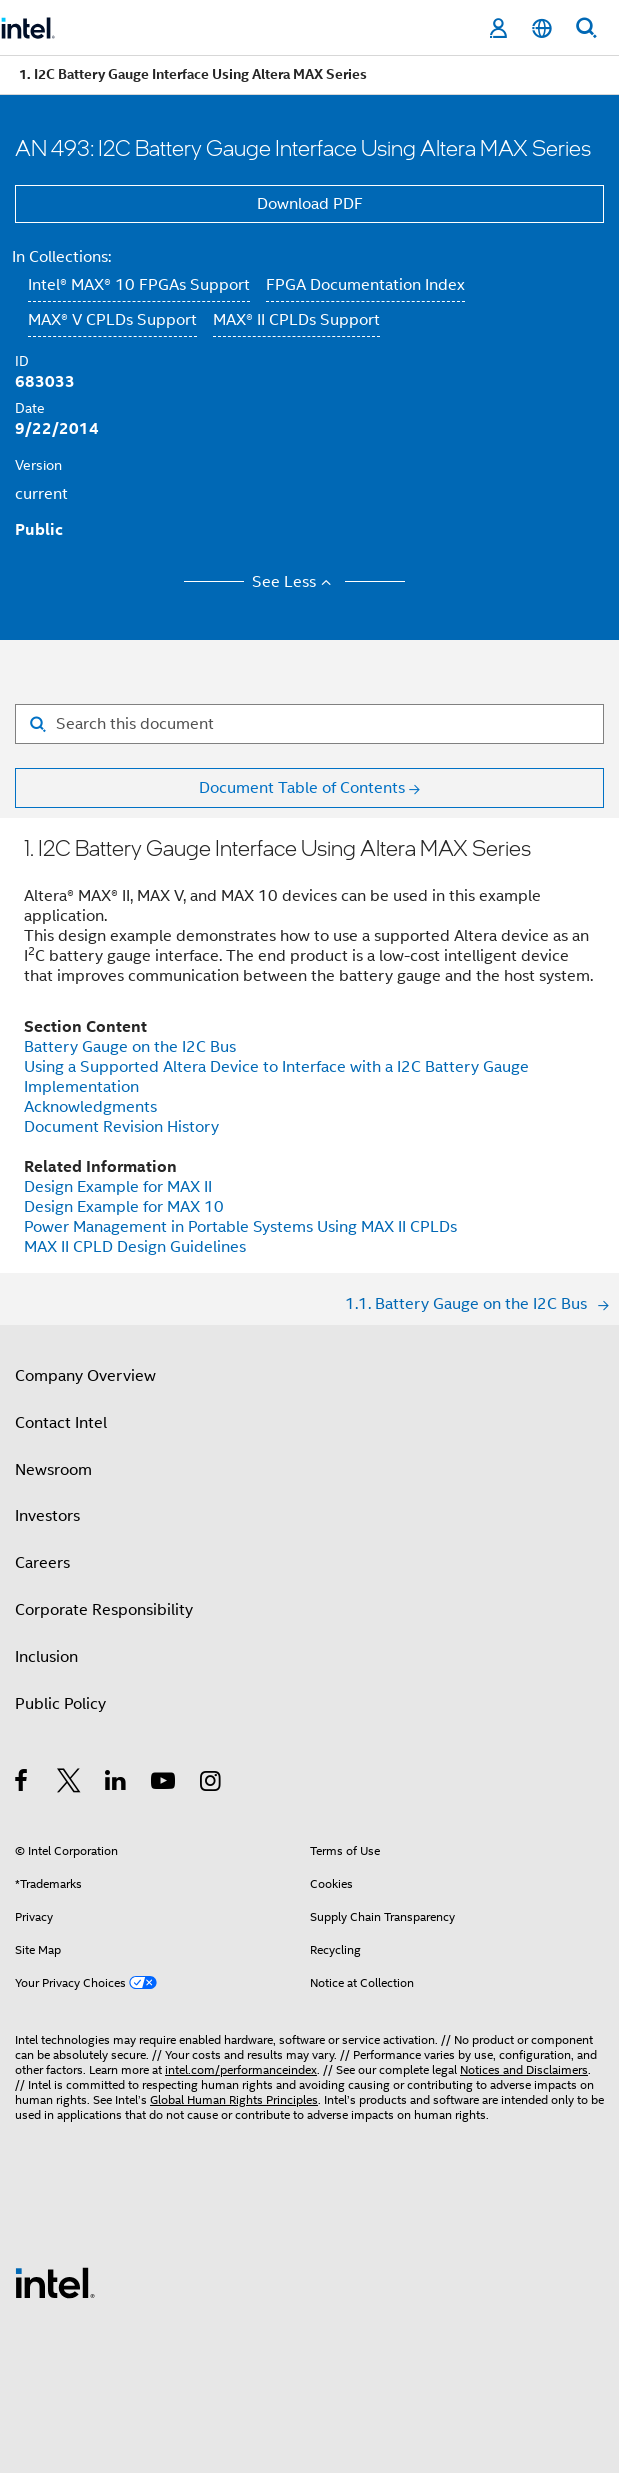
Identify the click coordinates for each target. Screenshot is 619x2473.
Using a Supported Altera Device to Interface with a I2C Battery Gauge (276, 1067)
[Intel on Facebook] (22, 1784)
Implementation (81, 1087)
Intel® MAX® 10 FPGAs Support (139, 285)
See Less (294, 582)
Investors (47, 1516)
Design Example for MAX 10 (124, 1207)
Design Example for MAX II (118, 1187)
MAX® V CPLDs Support (112, 320)
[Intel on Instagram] (211, 1784)
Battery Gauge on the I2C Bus (130, 1047)
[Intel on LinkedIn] (116, 1784)
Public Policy (60, 1704)
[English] (542, 28)
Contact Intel (61, 1423)
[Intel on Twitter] (69, 1784)
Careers (42, 1563)
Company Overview (85, 1376)
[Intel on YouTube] (164, 1784)
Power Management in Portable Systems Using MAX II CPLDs (240, 1227)
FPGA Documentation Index (365, 285)
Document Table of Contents (302, 788)
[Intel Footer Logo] (55, 2282)
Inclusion (46, 1657)
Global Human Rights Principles (234, 2099)
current (41, 494)
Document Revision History (121, 1127)
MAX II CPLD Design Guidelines (135, 1247)
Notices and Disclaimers (524, 2069)
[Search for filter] (309, 724)
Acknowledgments (90, 1107)
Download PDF (310, 204)
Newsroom (53, 1470)
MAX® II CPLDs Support (296, 320)
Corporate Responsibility (104, 1610)
